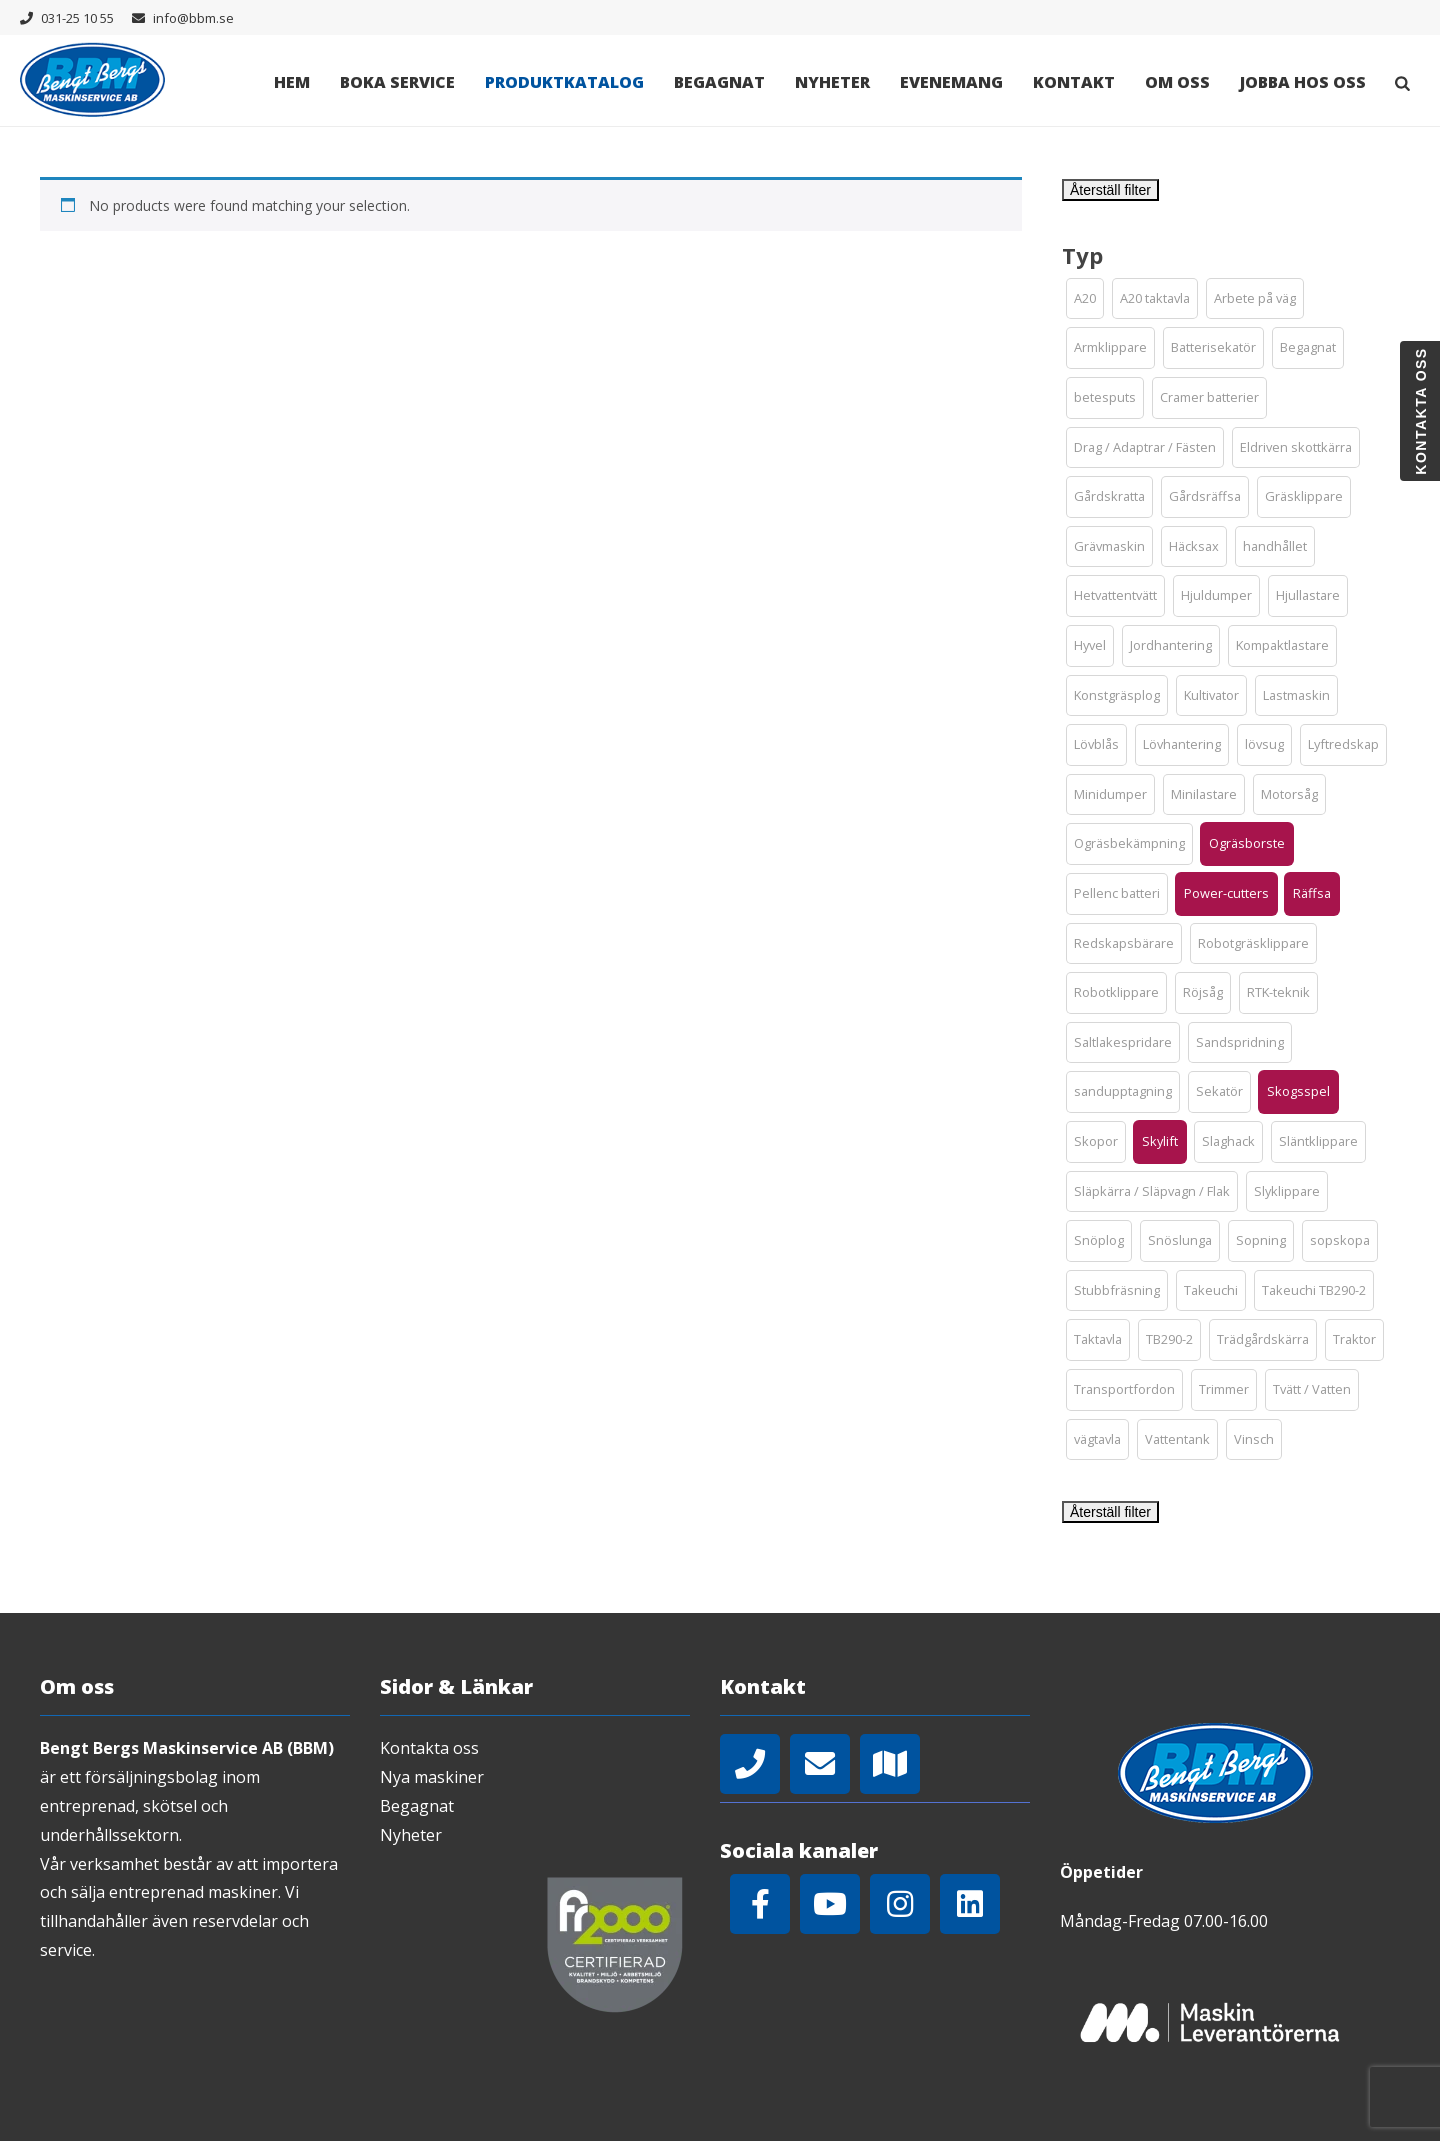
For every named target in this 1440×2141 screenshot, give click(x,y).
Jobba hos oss (1303, 82)
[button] (1085, 299)
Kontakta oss (429, 1748)
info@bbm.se (193, 18)
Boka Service (397, 82)
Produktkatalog (564, 82)
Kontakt (1074, 82)
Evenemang (951, 82)
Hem (292, 82)
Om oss (1177, 82)
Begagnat (719, 82)
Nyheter (832, 82)
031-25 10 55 (77, 18)
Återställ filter (1110, 190)
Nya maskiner (432, 1777)
